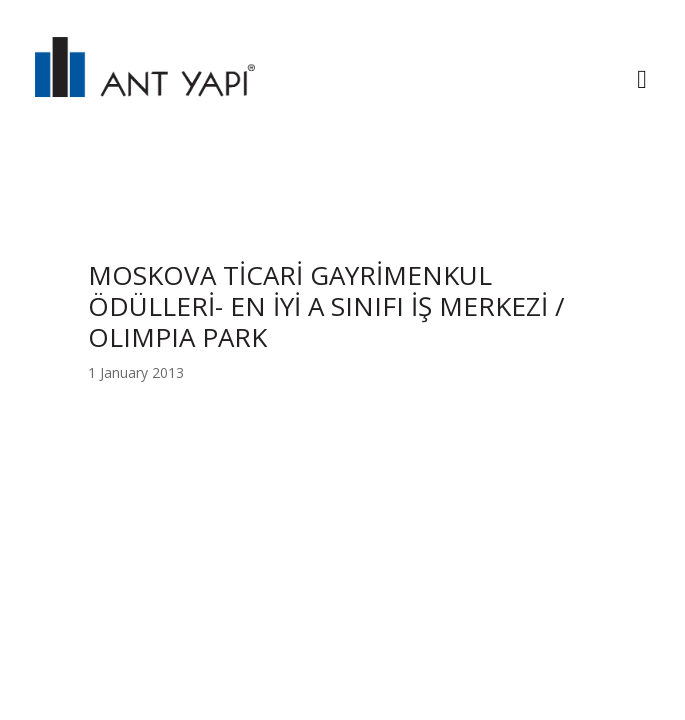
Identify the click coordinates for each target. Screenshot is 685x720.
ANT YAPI (145, 82)
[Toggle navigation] (642, 82)
